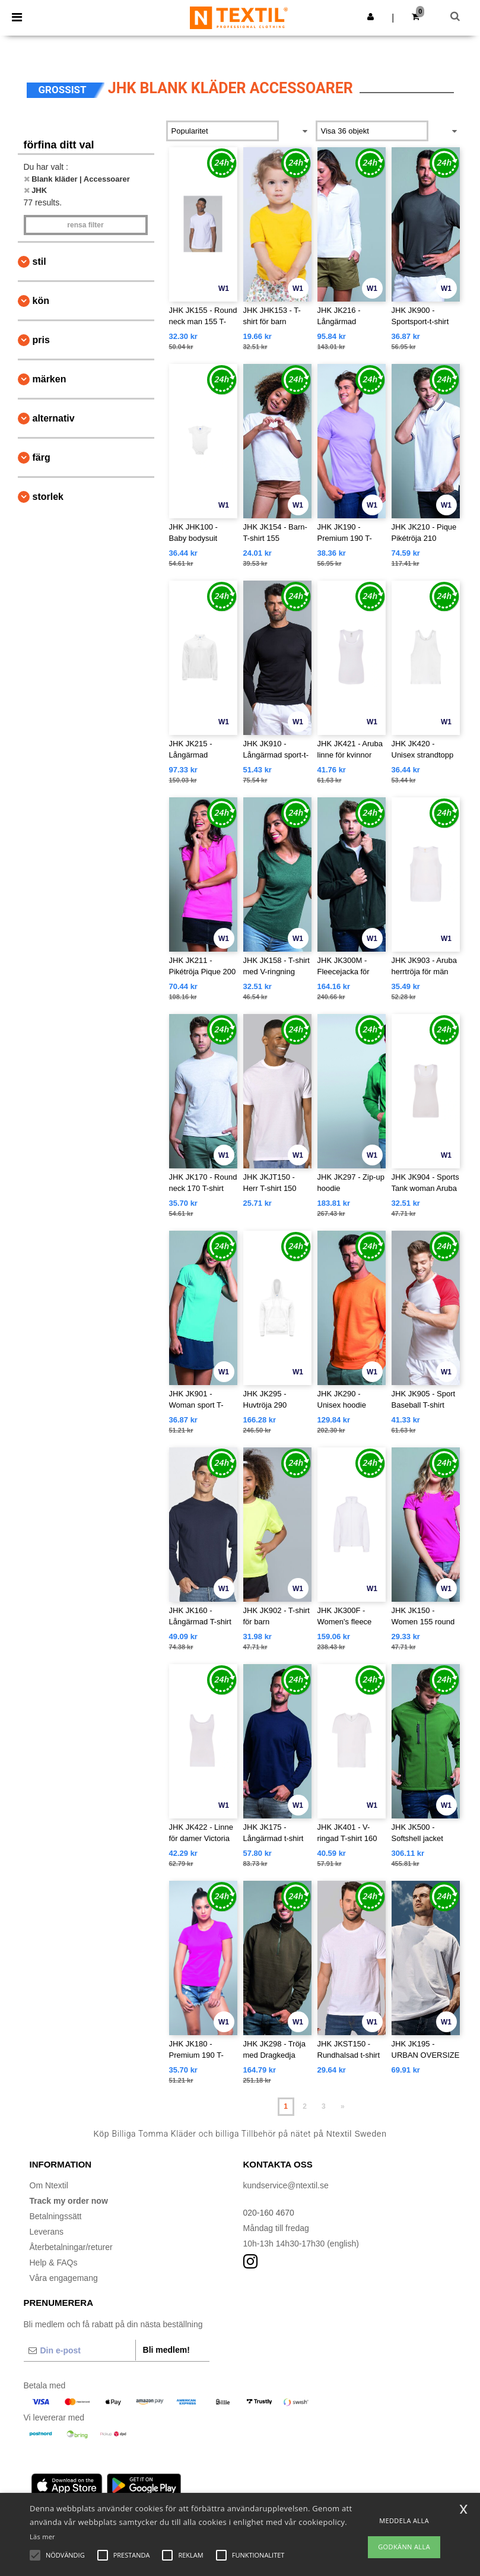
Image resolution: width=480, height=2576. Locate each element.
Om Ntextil (49, 2185)
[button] (370, 16)
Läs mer (42, 2536)
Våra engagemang (64, 2278)
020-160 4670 (268, 2212)
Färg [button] (41, 457)
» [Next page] (343, 2106)
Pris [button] (41, 340)
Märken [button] (49, 379)
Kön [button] (41, 301)
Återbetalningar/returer (71, 2247)
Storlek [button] (48, 497)
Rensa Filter (85, 225)
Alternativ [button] (54, 418)
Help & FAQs (54, 2262)
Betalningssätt (56, 2216)
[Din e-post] (79, 2350)
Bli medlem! (166, 2350)
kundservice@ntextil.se (286, 2185)
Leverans (47, 2231)
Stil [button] (39, 261)
